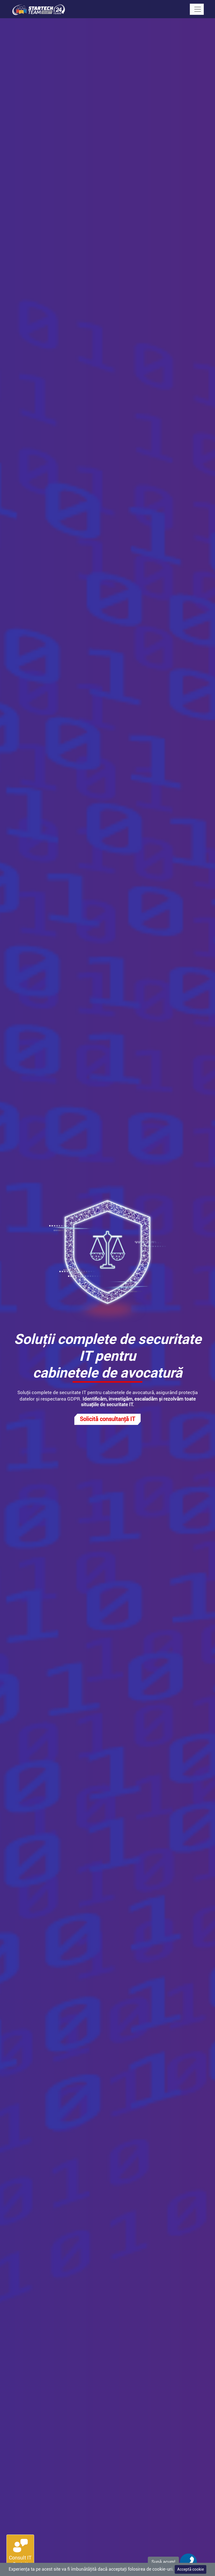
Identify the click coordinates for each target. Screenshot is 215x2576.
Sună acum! (163, 2562)
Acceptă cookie (190, 2569)
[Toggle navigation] (197, 9)
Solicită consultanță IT (107, 1419)
